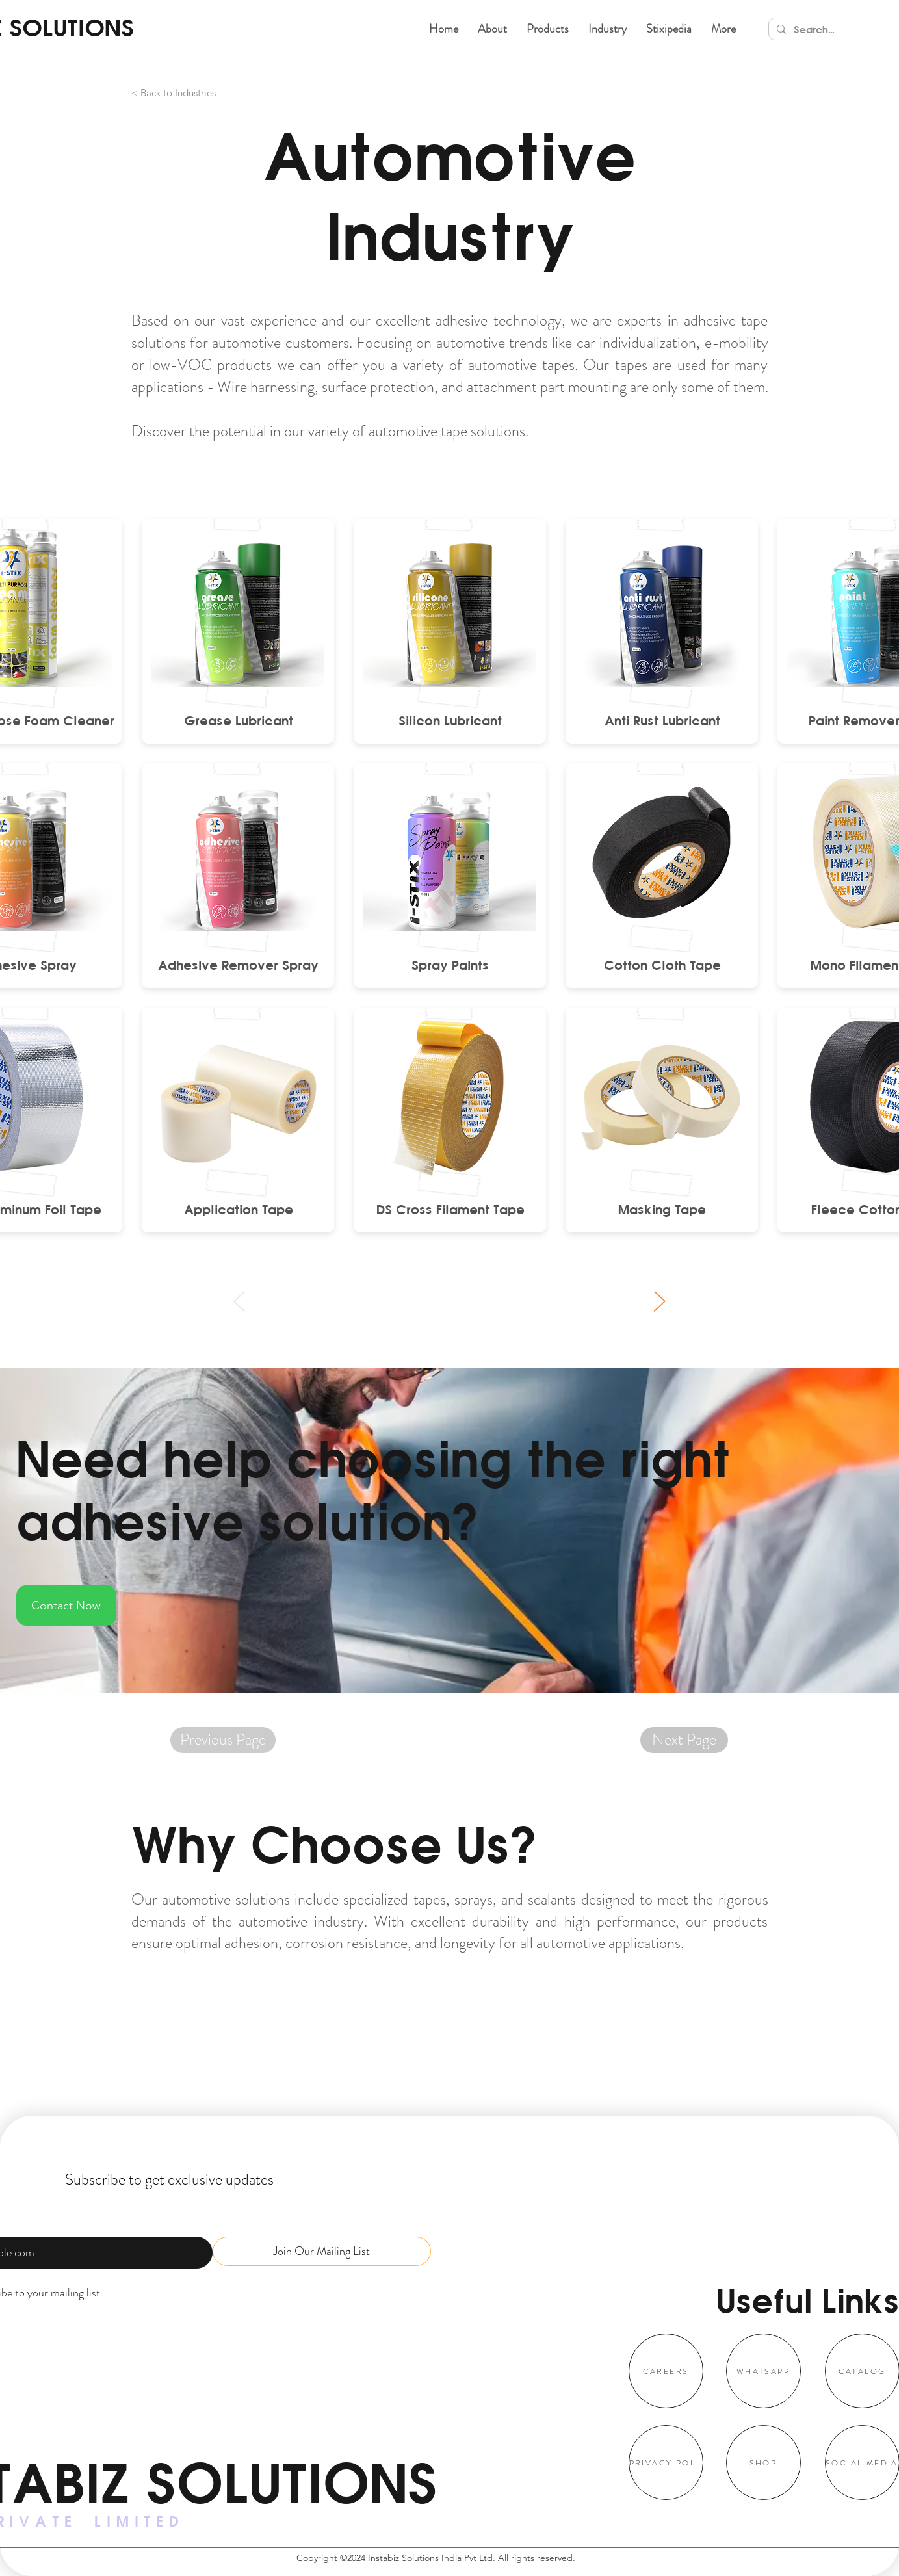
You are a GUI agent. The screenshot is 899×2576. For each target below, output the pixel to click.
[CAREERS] (666, 2371)
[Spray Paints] (450, 964)
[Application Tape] (238, 1209)
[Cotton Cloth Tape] (662, 964)
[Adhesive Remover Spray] (238, 964)
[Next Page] (684, 1740)
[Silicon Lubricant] (450, 720)
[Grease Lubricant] (238, 720)
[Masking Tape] (662, 1209)
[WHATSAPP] (763, 2371)
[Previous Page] (223, 1740)
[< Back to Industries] (209, 92)
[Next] (659, 1301)
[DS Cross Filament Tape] (450, 1209)
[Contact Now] (66, 1605)
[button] (548, 28)
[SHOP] (763, 2462)
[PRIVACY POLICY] (666, 2462)
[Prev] (240, 1301)
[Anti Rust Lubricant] (662, 720)
